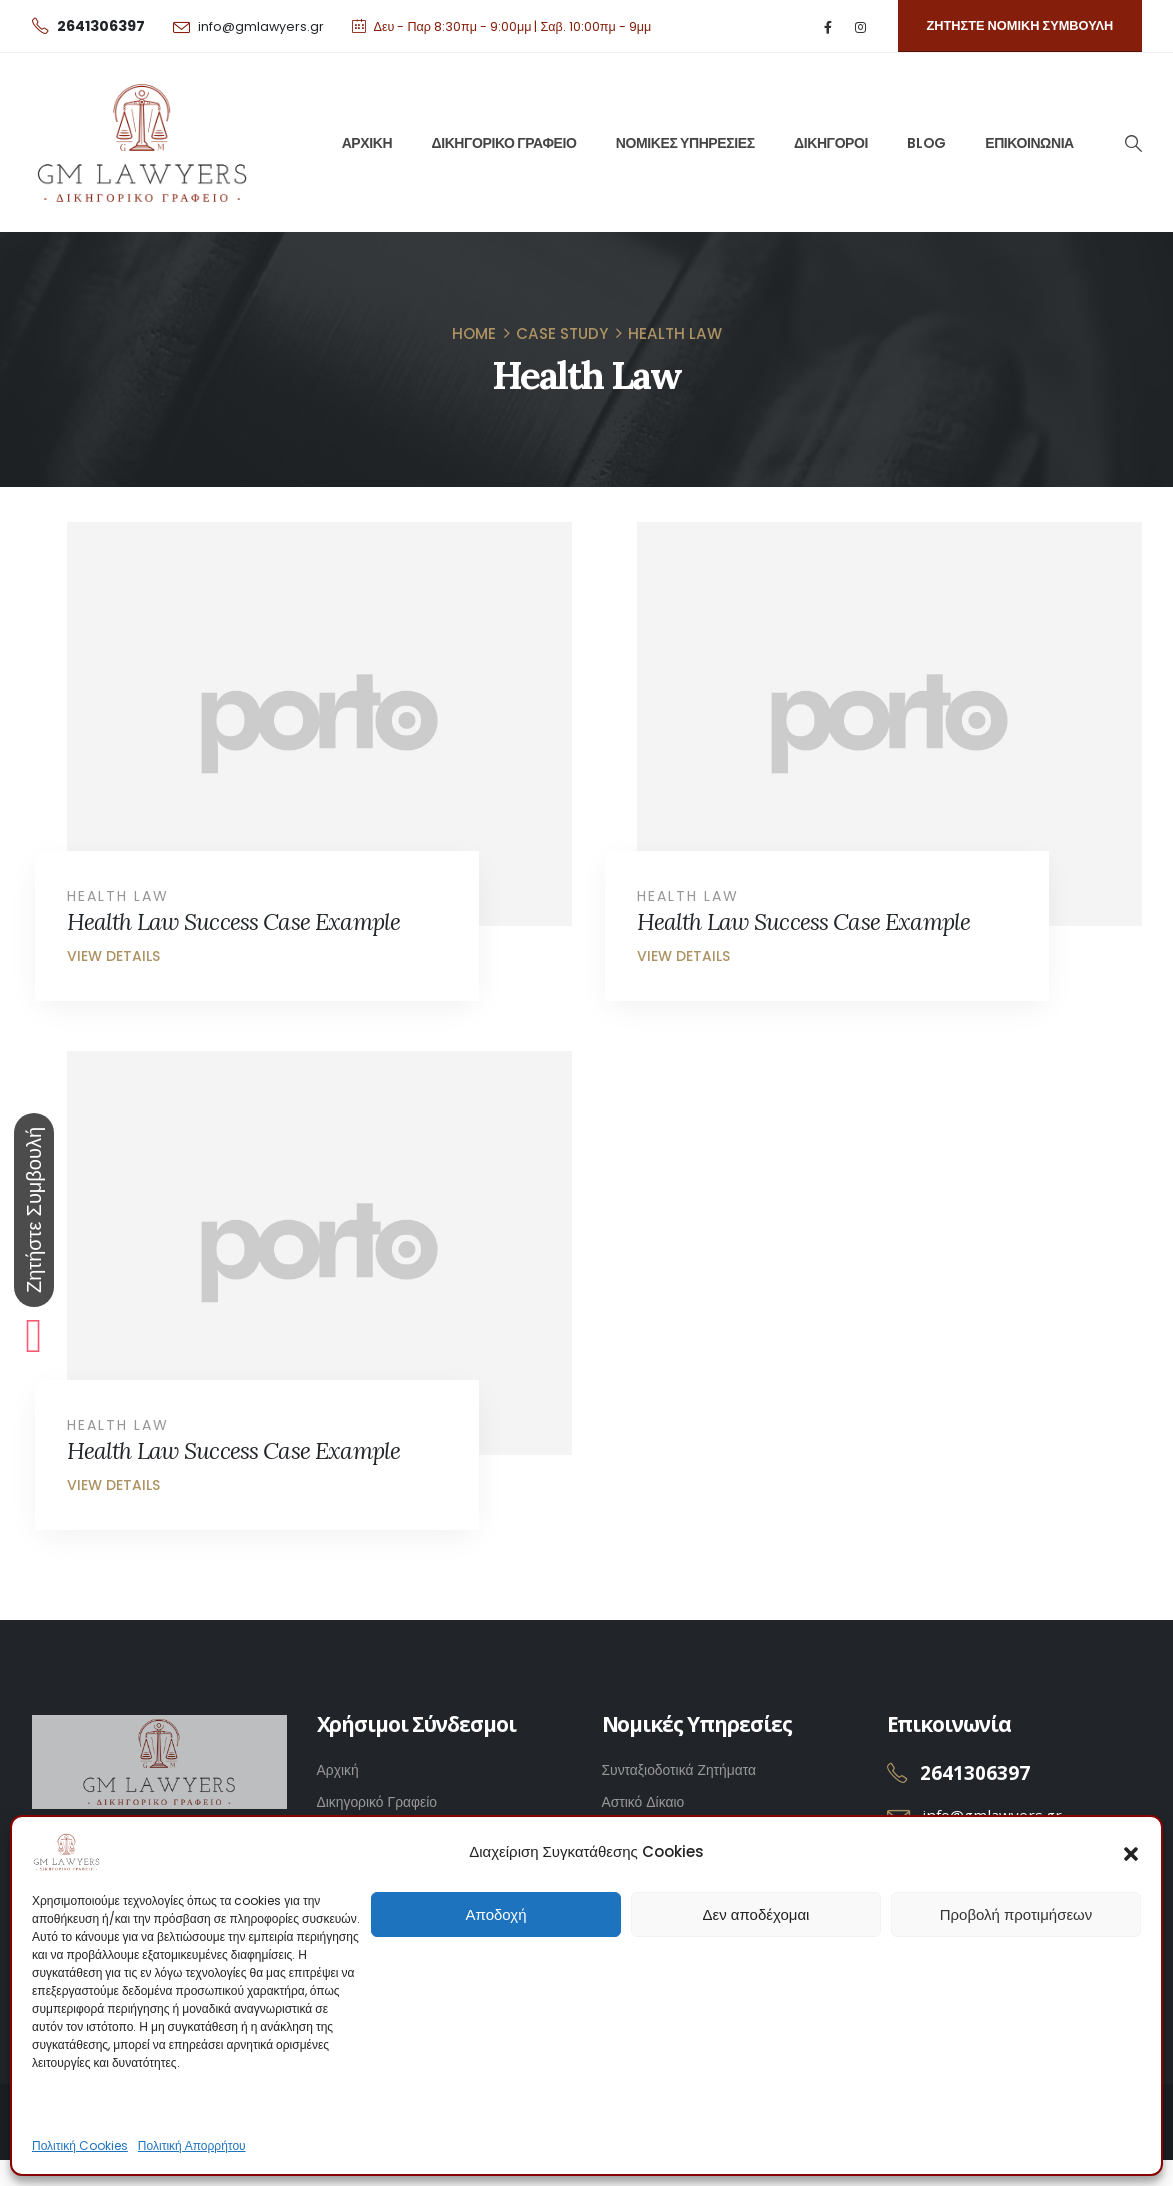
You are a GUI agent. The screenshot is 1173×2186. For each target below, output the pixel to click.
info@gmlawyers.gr (261, 26)
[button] (1131, 1852)
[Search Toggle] (1132, 143)
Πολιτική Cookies (80, 2145)
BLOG (926, 143)
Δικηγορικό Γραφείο (377, 1802)
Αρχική (338, 1770)
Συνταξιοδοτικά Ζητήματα (679, 1770)
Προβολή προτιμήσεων (1016, 1914)
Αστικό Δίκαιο (643, 1802)
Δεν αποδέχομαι (756, 1914)
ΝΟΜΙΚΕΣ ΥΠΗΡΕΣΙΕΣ (685, 143)
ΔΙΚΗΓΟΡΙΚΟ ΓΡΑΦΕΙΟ (504, 143)
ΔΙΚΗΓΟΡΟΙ (831, 143)
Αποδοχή (496, 1914)
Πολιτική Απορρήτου (192, 2145)
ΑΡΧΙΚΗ (367, 143)
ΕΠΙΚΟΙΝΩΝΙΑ (1029, 143)
